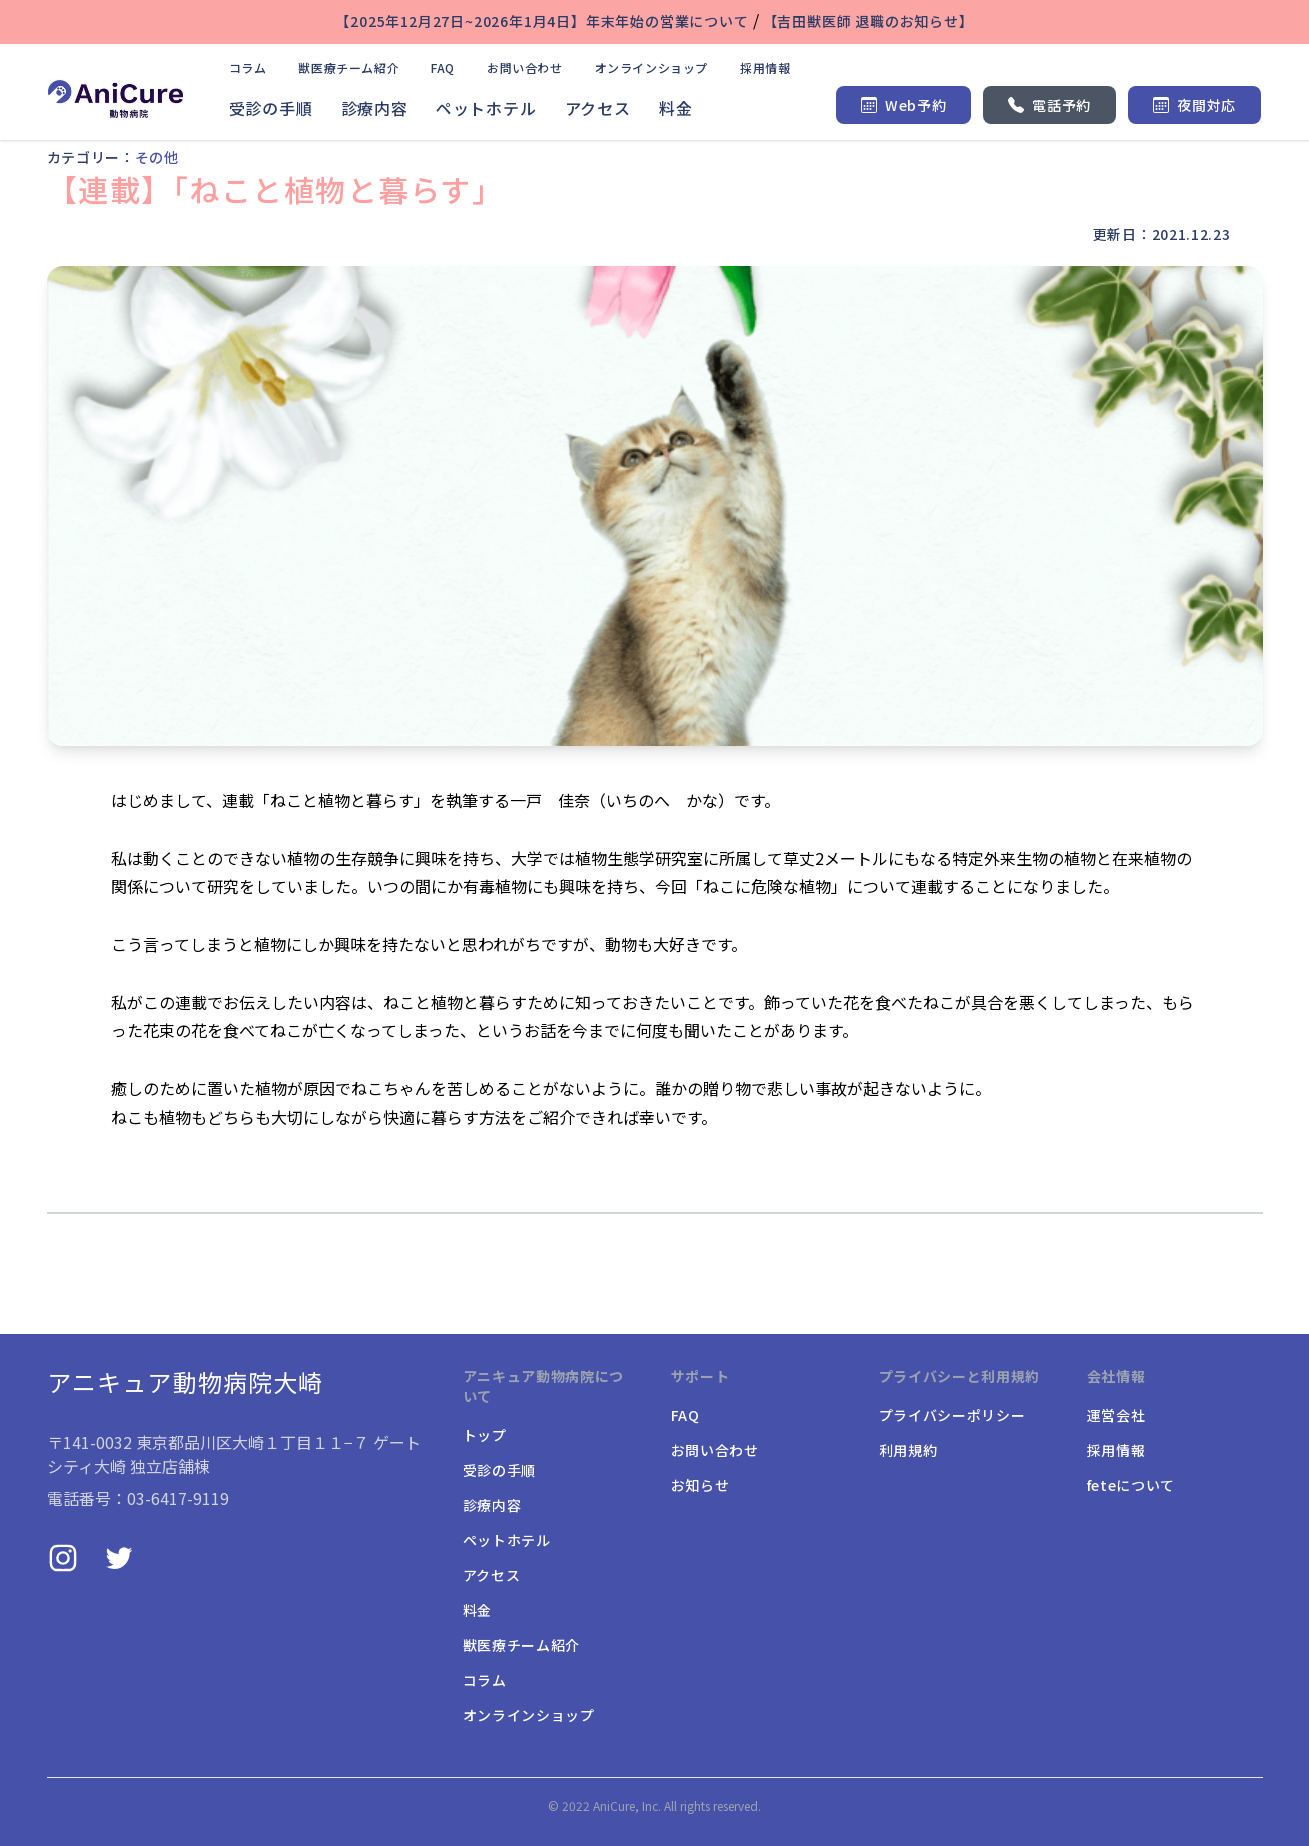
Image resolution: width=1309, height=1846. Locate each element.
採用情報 (765, 68)
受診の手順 (271, 108)
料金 (676, 108)
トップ (485, 1435)
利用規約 (908, 1450)
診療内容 (374, 108)
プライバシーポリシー (952, 1415)
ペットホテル (486, 108)
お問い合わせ (525, 68)
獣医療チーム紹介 (348, 68)
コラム (248, 68)
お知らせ (700, 1485)
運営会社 (1116, 1415)
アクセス (598, 108)
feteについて (1131, 1485)
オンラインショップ (651, 68)
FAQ (443, 68)
